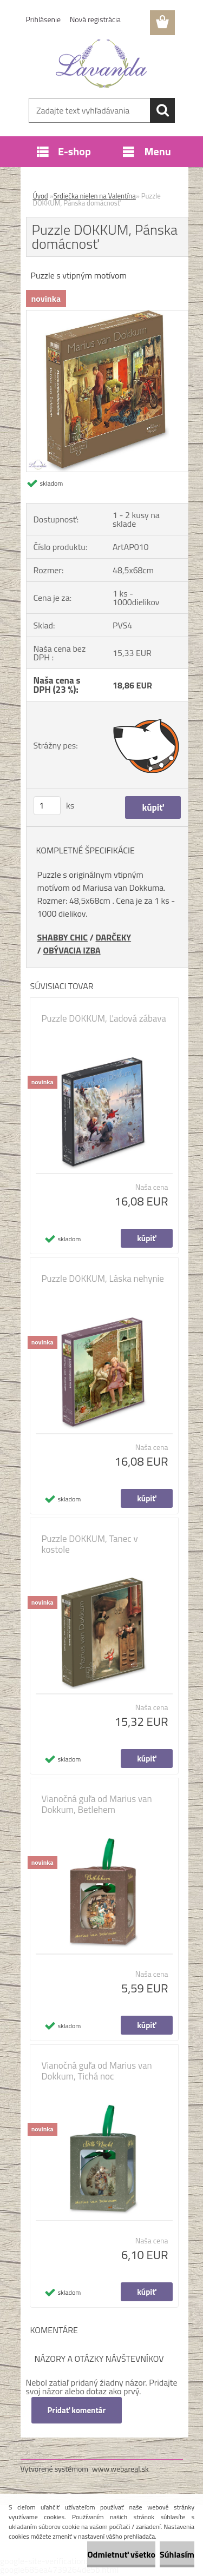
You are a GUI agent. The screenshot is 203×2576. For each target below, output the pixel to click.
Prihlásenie (43, 19)
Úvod (40, 195)
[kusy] (47, 805)
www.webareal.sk (120, 2468)
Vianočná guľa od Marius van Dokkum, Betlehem (97, 1804)
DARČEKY (114, 937)
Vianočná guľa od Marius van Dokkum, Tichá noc (97, 2071)
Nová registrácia (95, 19)
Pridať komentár (77, 2410)
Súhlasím (177, 2554)
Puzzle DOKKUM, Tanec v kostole (90, 1544)
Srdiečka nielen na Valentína (95, 195)
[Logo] (101, 63)
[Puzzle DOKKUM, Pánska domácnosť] (107, 314)
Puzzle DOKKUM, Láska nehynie (103, 1278)
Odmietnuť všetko (121, 2554)
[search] (162, 110)
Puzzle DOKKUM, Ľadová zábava (104, 1018)
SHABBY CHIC (62, 937)
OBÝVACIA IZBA (71, 950)
